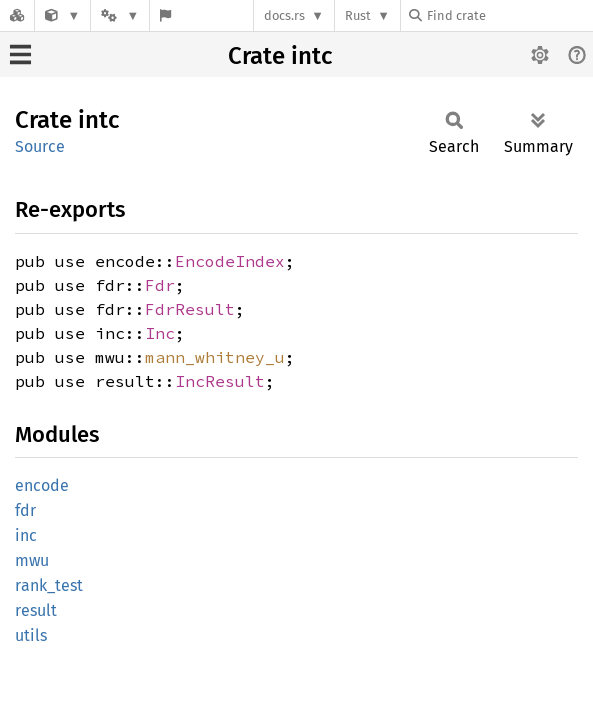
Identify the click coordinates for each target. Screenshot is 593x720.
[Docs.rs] (17, 15)
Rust (358, 15)
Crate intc (280, 56)
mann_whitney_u (215, 357)
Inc (160, 333)
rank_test (49, 585)
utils (31, 635)
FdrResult (190, 309)
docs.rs (284, 15)
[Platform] (120, 15)
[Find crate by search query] (509, 15)
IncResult (220, 381)
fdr (25, 510)
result (36, 610)
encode (42, 485)
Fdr (160, 285)
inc (26, 535)
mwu (32, 560)
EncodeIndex (230, 261)
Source (40, 146)
